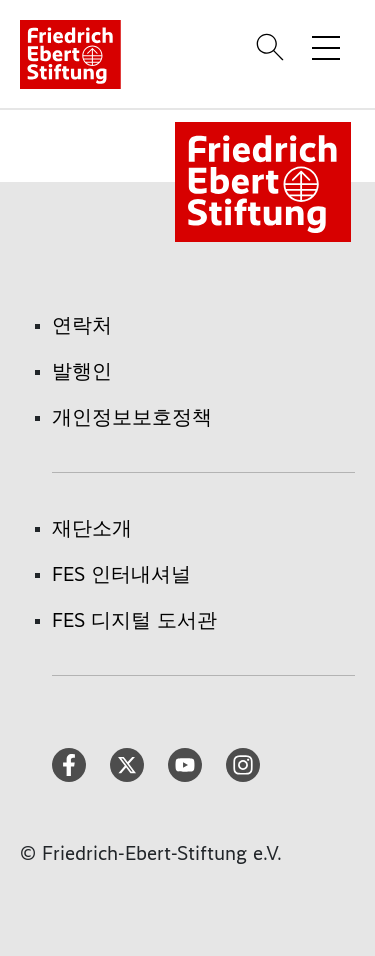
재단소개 (92, 528)
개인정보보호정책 (132, 417)
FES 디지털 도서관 (134, 620)
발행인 (82, 371)
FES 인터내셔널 (121, 574)
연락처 (82, 325)
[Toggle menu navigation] (326, 47)
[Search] (273, 47)
